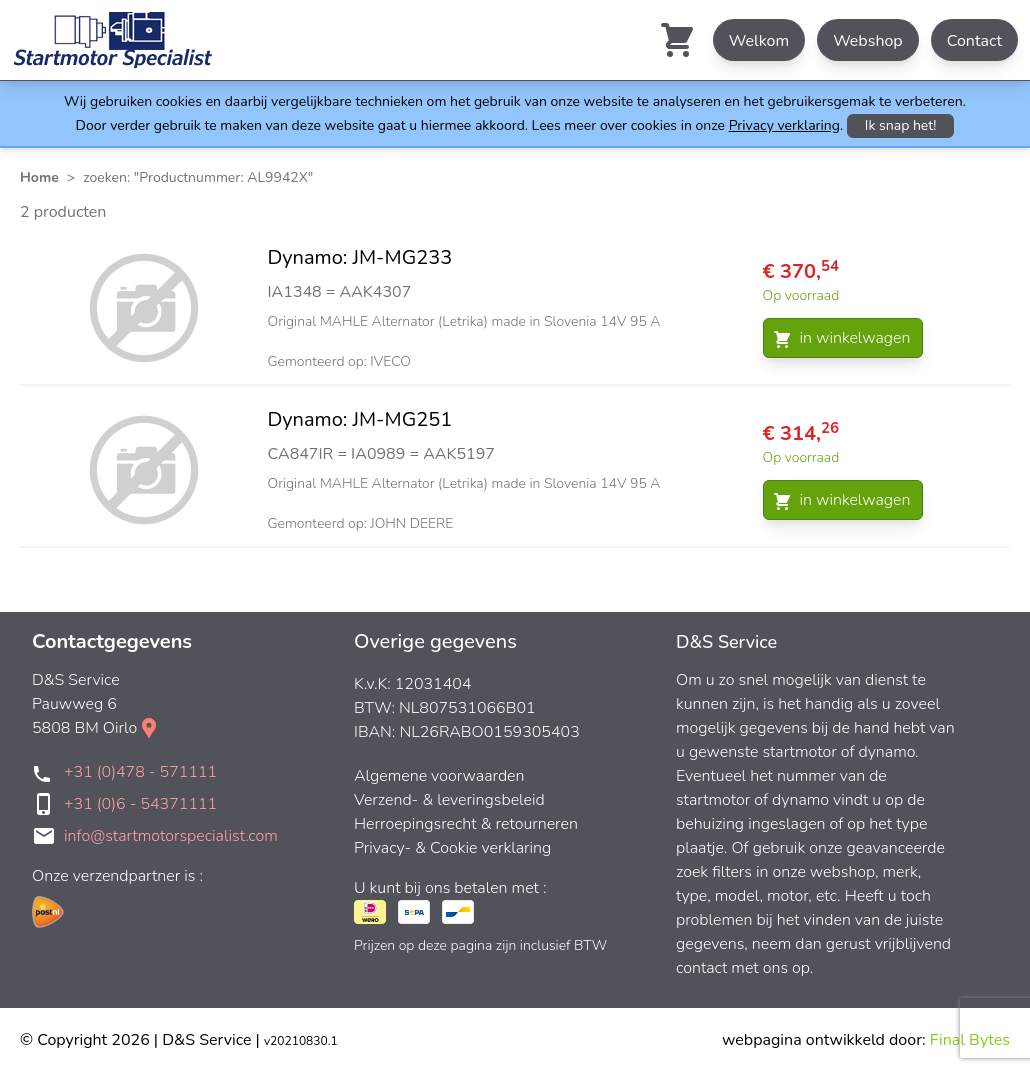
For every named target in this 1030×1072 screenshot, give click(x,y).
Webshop (868, 41)
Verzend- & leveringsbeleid (449, 800)
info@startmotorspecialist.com (171, 836)
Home (39, 177)
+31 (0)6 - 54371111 (140, 804)
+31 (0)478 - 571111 (140, 772)
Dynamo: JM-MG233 (360, 257)
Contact (974, 41)
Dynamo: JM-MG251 (360, 419)
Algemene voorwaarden (439, 776)
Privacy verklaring (784, 125)
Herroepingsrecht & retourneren (466, 824)
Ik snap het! (901, 125)
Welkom (759, 41)
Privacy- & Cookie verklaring (452, 848)
